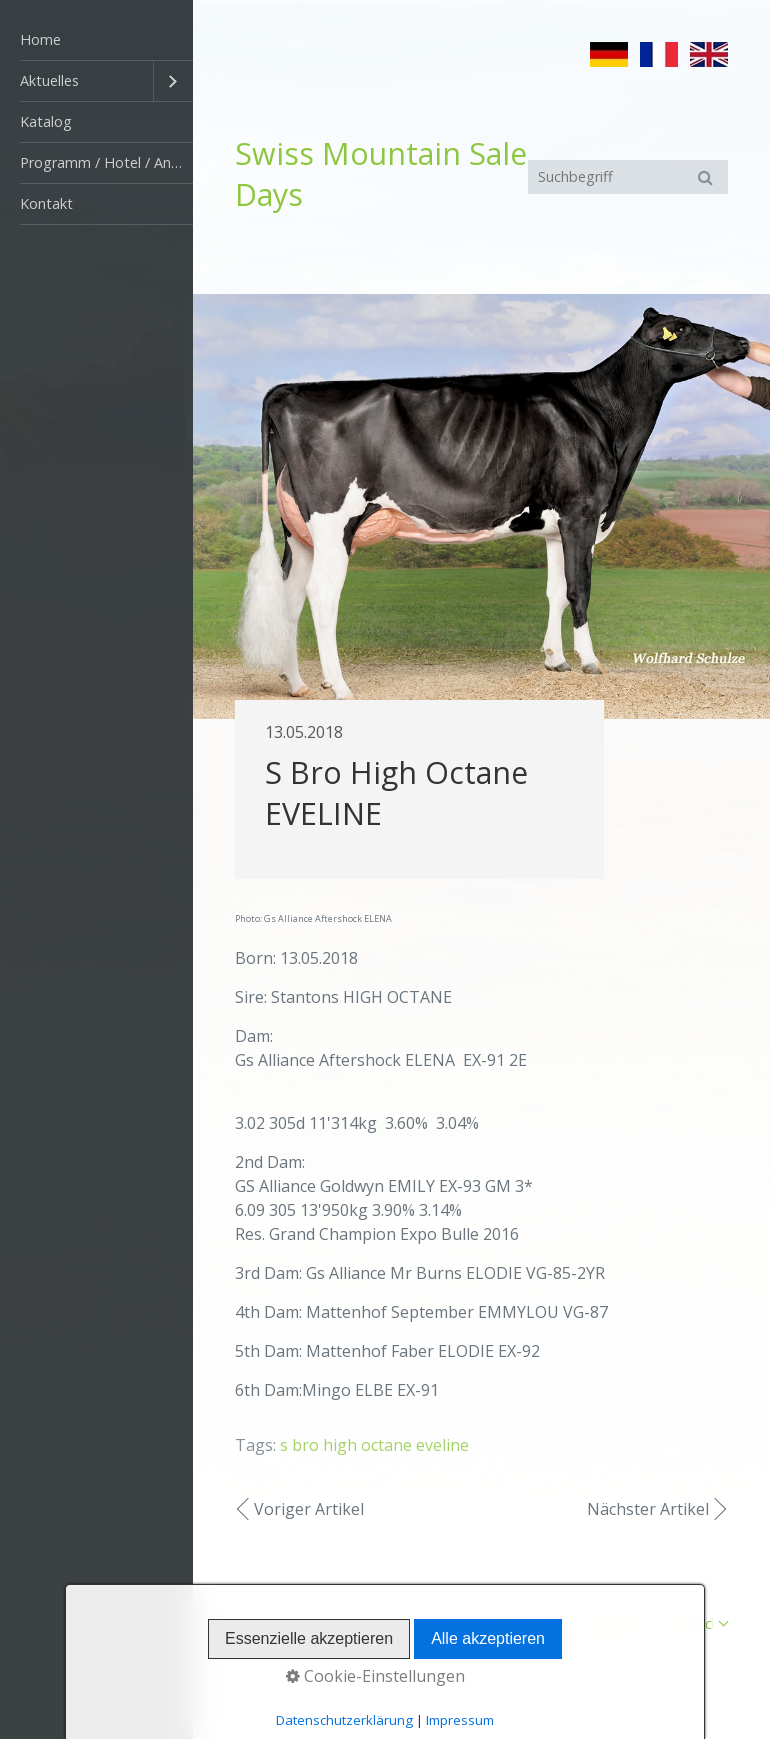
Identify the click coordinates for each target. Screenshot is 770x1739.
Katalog (46, 121)
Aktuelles (49, 80)
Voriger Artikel (309, 1509)
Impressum (614, 1623)
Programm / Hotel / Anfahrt (106, 162)
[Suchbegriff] (628, 177)
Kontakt (46, 203)
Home (40, 39)
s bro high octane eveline (374, 1445)
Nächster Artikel (648, 1509)
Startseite (463, 1623)
